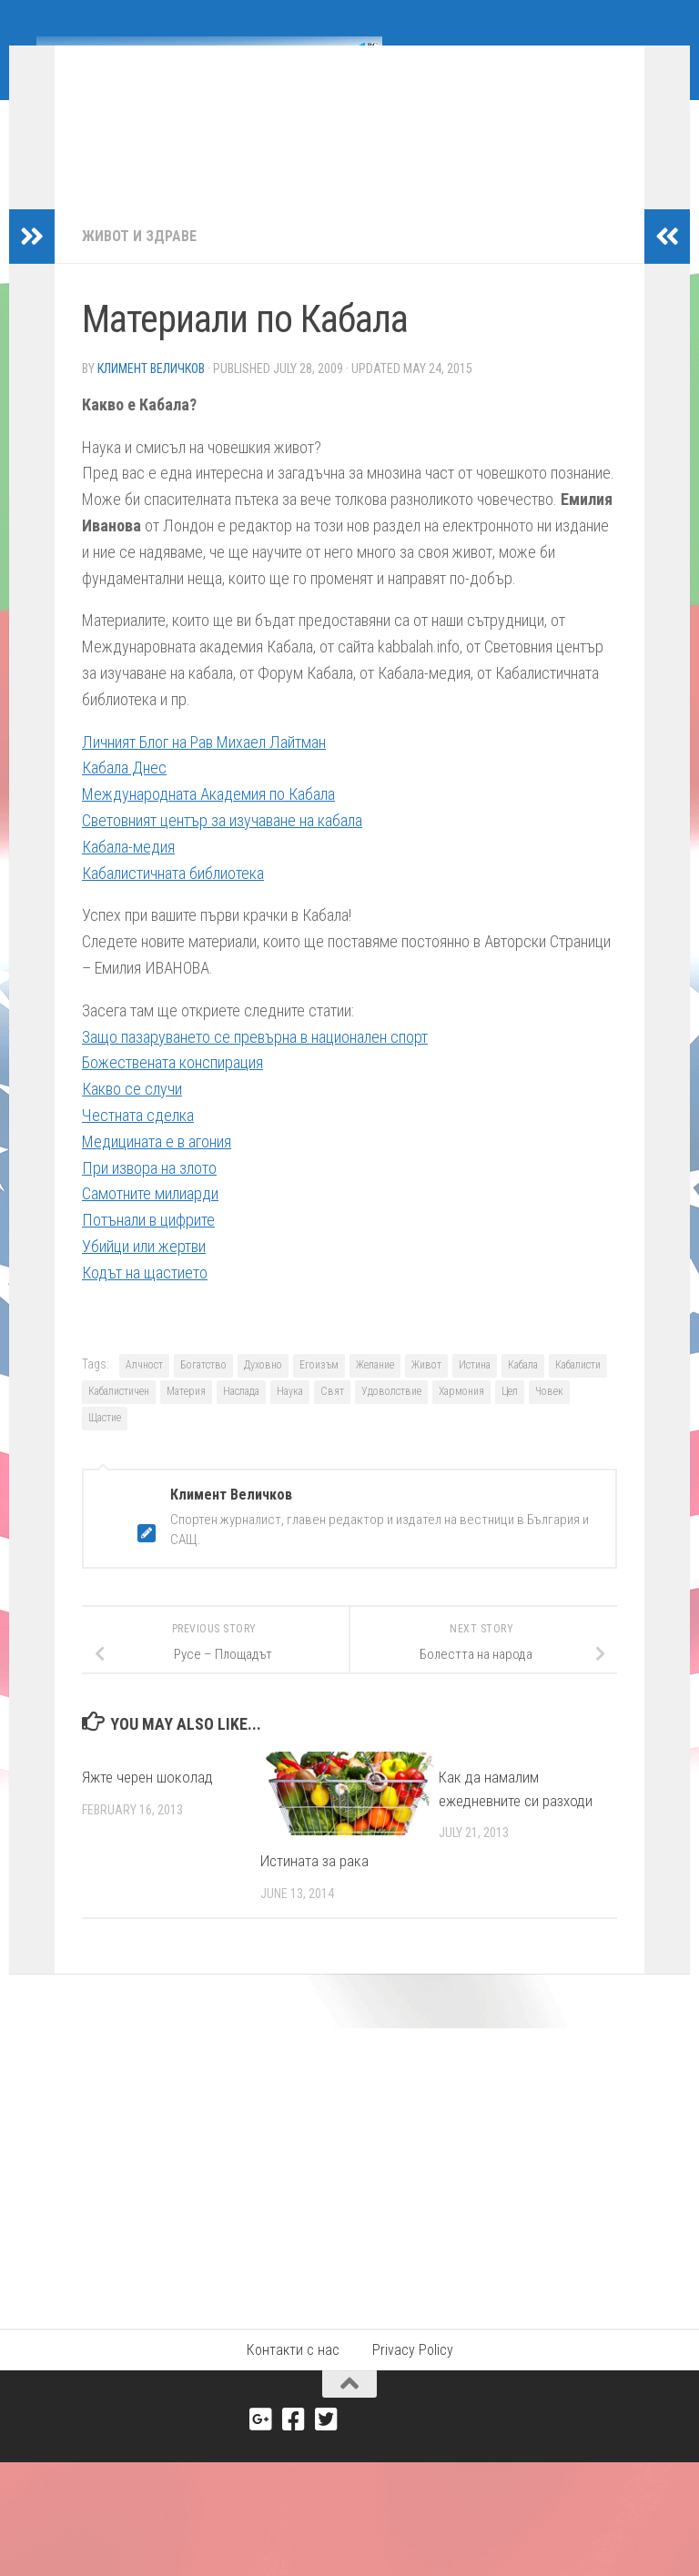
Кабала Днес (124, 794)
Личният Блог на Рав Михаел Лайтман (204, 769)
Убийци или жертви (144, 1273)
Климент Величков (151, 396)
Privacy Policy (412, 2377)
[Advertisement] (349, 2192)
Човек (549, 1418)
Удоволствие (391, 1418)
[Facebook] (294, 2447)
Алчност (144, 1392)
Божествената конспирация (172, 1089)
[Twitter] (326, 2447)
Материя (186, 1418)
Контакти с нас (293, 2377)
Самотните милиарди (150, 1220)
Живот (426, 1392)
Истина (475, 1392)
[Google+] (261, 2447)
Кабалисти (578, 1392)
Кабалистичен (118, 1418)
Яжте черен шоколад (147, 1804)
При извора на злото (149, 1195)
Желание (375, 1392)
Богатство (203, 1392)
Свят (332, 1418)
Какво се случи (132, 1116)
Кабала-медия (128, 874)
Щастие (104, 1445)
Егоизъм (319, 1392)
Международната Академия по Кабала (208, 821)
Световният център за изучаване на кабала (222, 847)
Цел (509, 1418)
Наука (290, 1418)
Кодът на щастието (145, 1299)
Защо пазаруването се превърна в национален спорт (255, 1064)
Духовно (263, 1392)
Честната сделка (138, 1142)
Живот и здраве (139, 263)
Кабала (523, 1392)
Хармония (461, 1418)
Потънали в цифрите (148, 1247)
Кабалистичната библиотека (173, 900)
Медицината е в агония (156, 1168)
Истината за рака (314, 1888)
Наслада (241, 1418)
